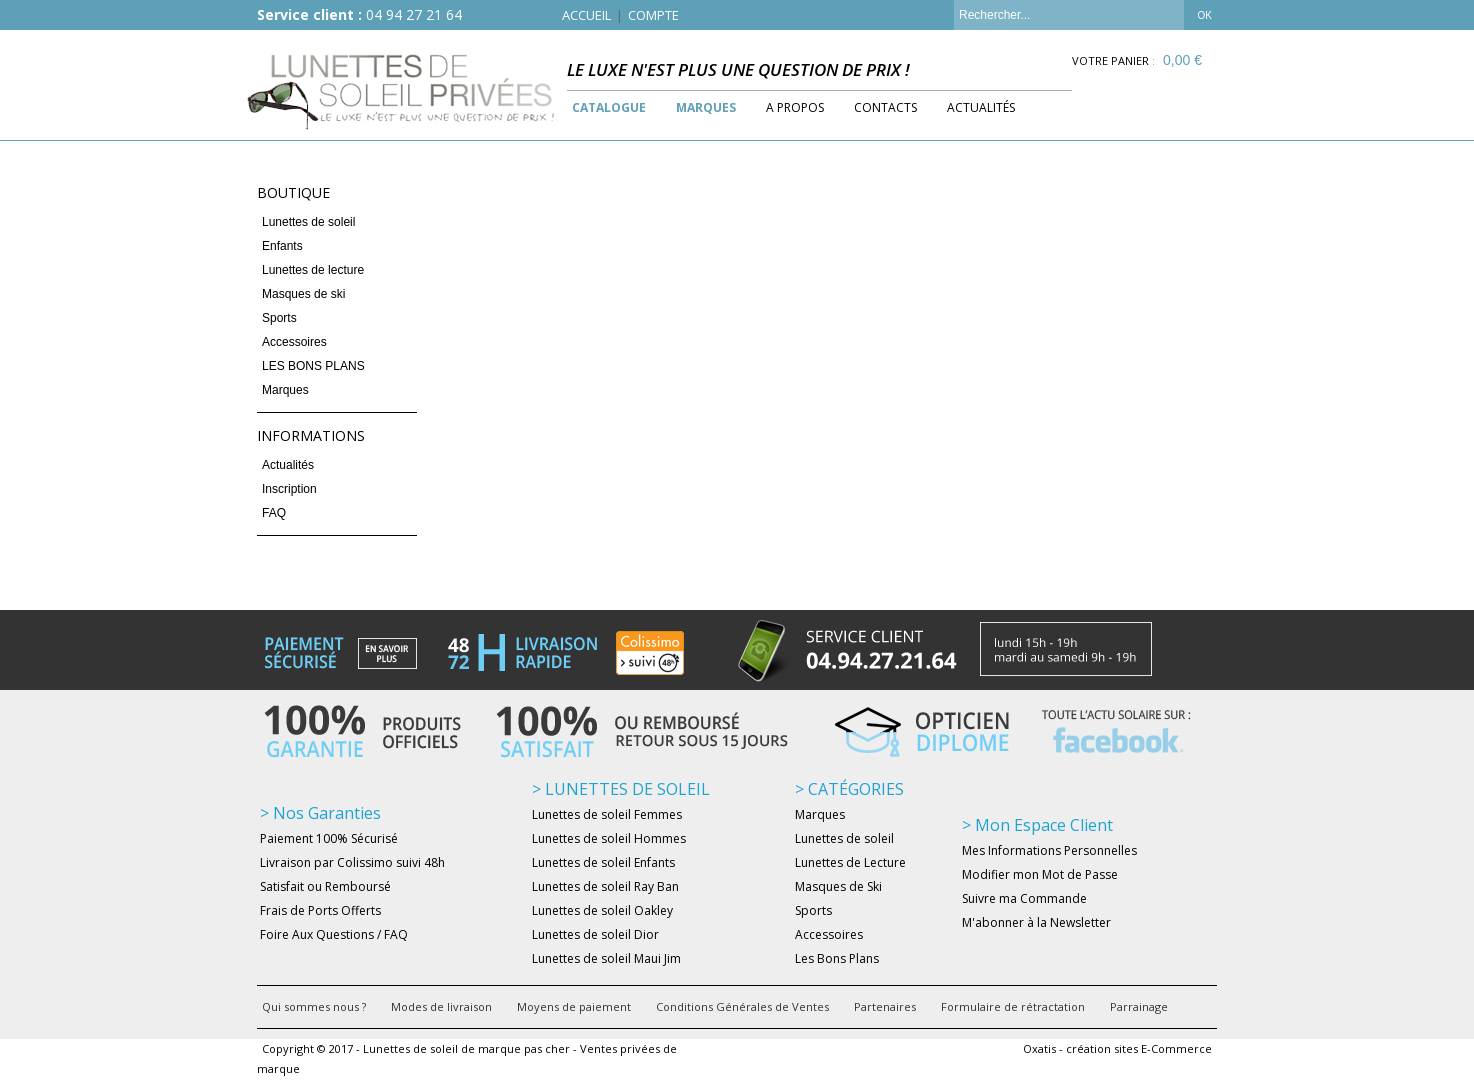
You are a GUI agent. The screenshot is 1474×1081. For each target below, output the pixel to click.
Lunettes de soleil (308, 222)
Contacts (885, 107)
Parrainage (1139, 1006)
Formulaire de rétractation (1013, 1006)
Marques (706, 107)
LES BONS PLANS (313, 366)
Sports (279, 318)
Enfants (282, 246)
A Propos (795, 107)
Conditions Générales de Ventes (742, 1006)
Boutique (293, 192)
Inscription (289, 489)
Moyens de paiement (574, 1006)
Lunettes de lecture (313, 270)
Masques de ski (303, 294)
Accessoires (294, 342)
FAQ (274, 513)
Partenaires (885, 1006)
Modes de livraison (441, 1006)
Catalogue (609, 107)
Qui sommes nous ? (314, 1006)
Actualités (981, 107)
